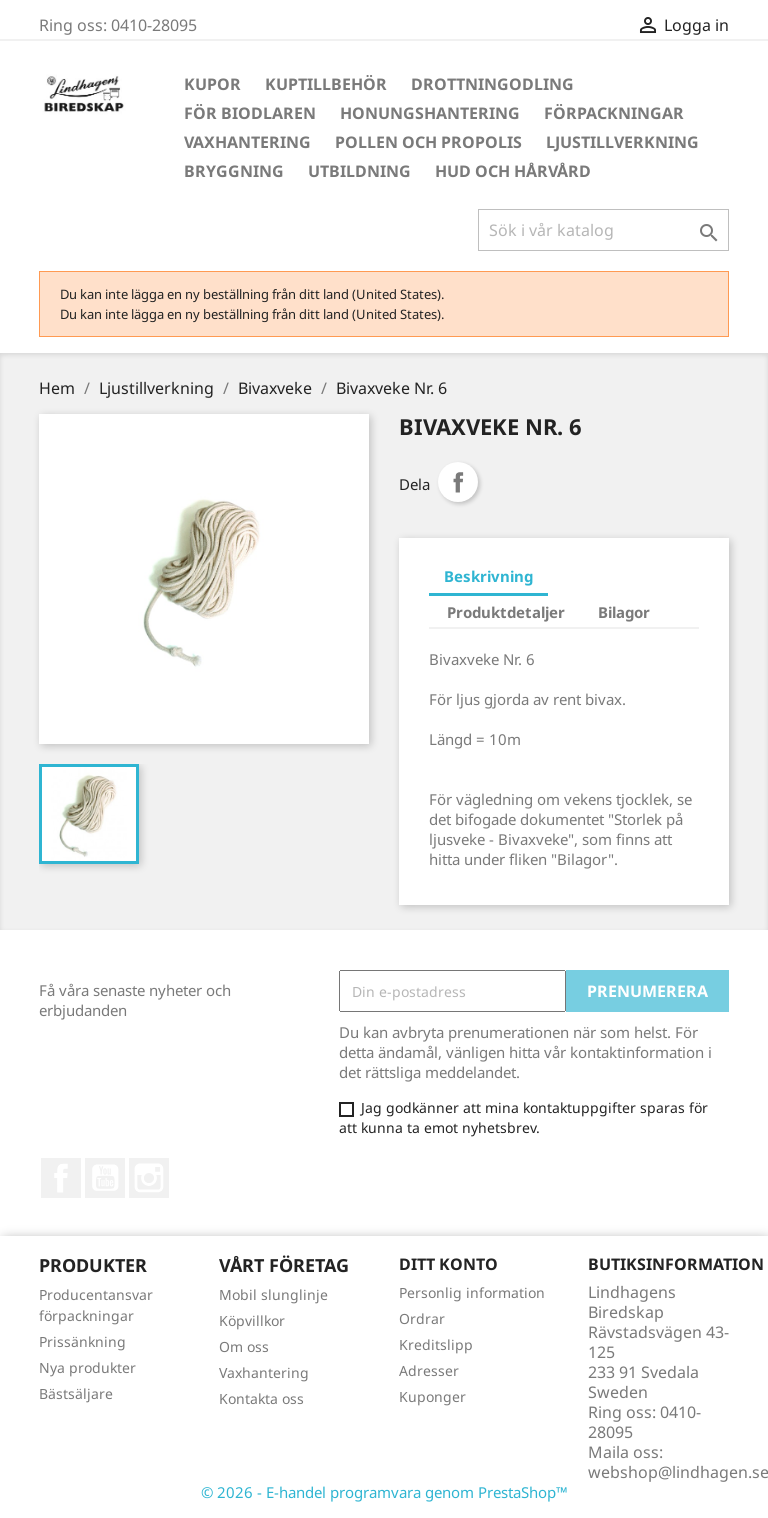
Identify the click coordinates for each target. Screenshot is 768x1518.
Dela (458, 482)
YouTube (105, 1178)
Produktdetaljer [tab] (506, 612)
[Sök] (603, 230)
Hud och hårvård (513, 171)
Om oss (244, 1346)
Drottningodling (492, 84)
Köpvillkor (252, 1320)
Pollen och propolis (428, 142)
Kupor (212, 84)
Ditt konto (448, 1264)
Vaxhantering (247, 142)
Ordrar (422, 1318)
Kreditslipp (436, 1344)
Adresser (429, 1370)
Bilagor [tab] (624, 612)
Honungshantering (430, 113)
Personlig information (472, 1292)
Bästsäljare (76, 1393)
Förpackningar (614, 113)
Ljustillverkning (622, 142)
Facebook (61, 1178)
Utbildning (359, 171)
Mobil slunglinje (273, 1294)
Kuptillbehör (326, 84)
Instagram (149, 1178)
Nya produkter (87, 1367)
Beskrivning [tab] (488, 576)
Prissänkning (82, 1341)
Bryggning (234, 171)
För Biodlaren (250, 113)
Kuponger (432, 1396)
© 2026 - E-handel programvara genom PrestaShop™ (384, 1492)
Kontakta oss (261, 1398)
